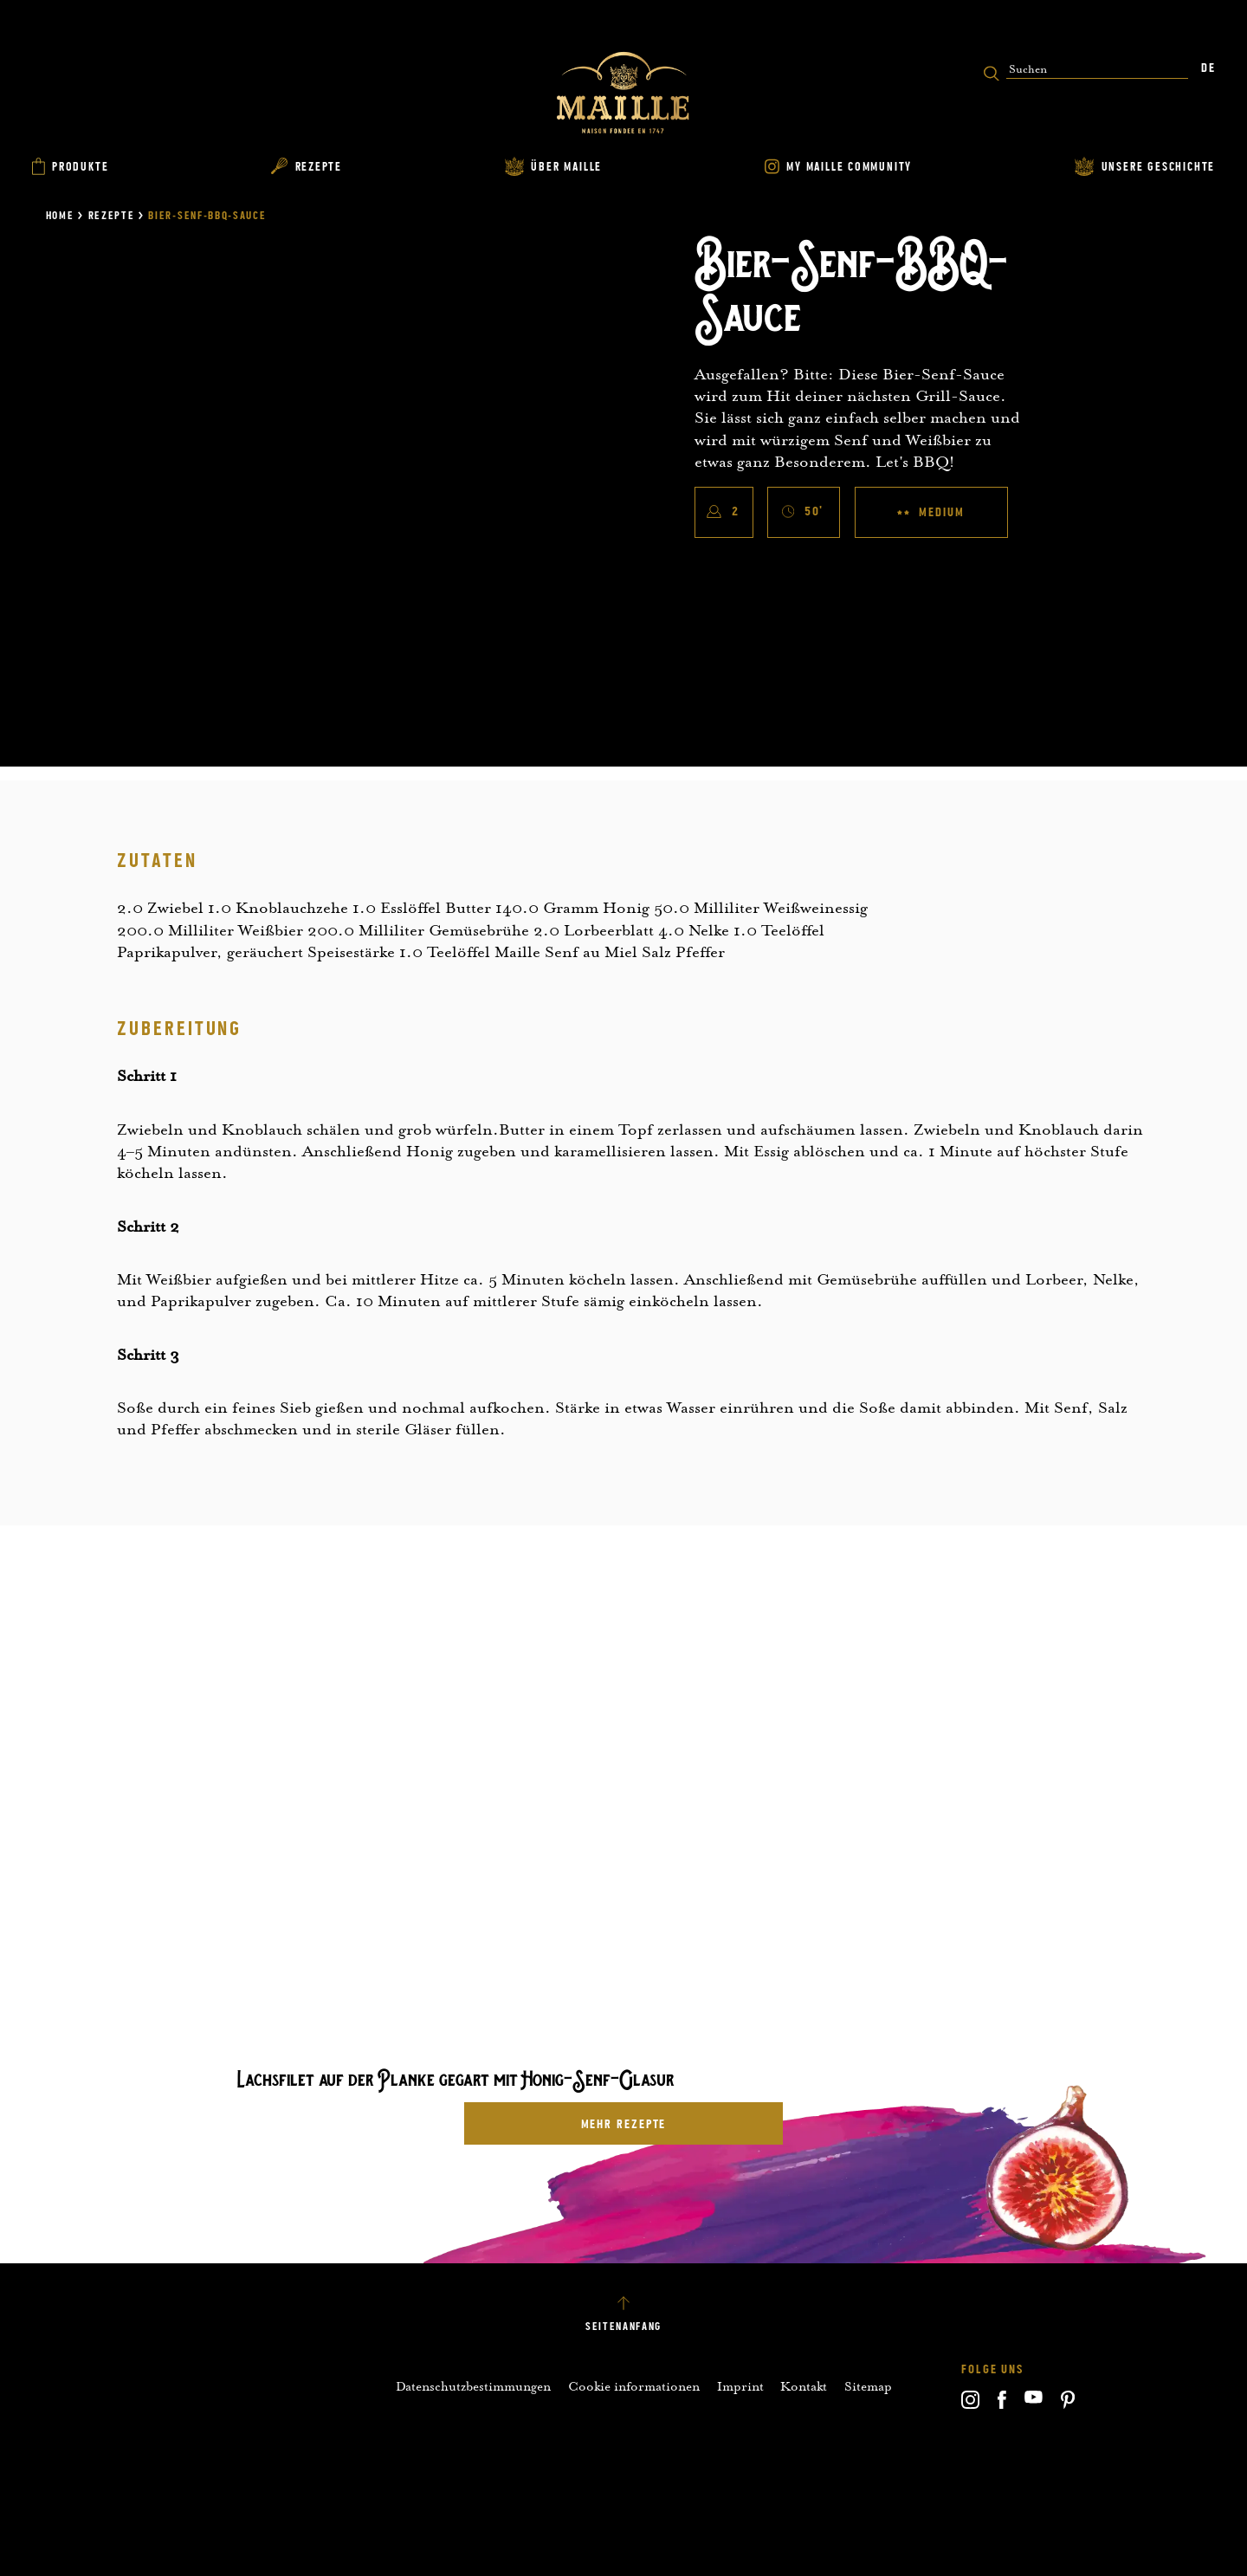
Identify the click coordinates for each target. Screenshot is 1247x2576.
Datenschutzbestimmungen (473, 2386)
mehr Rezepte (624, 2124)
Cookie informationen (634, 2386)
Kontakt (803, 2386)
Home (60, 216)
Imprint (740, 2386)
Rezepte (111, 216)
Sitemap (868, 2386)
